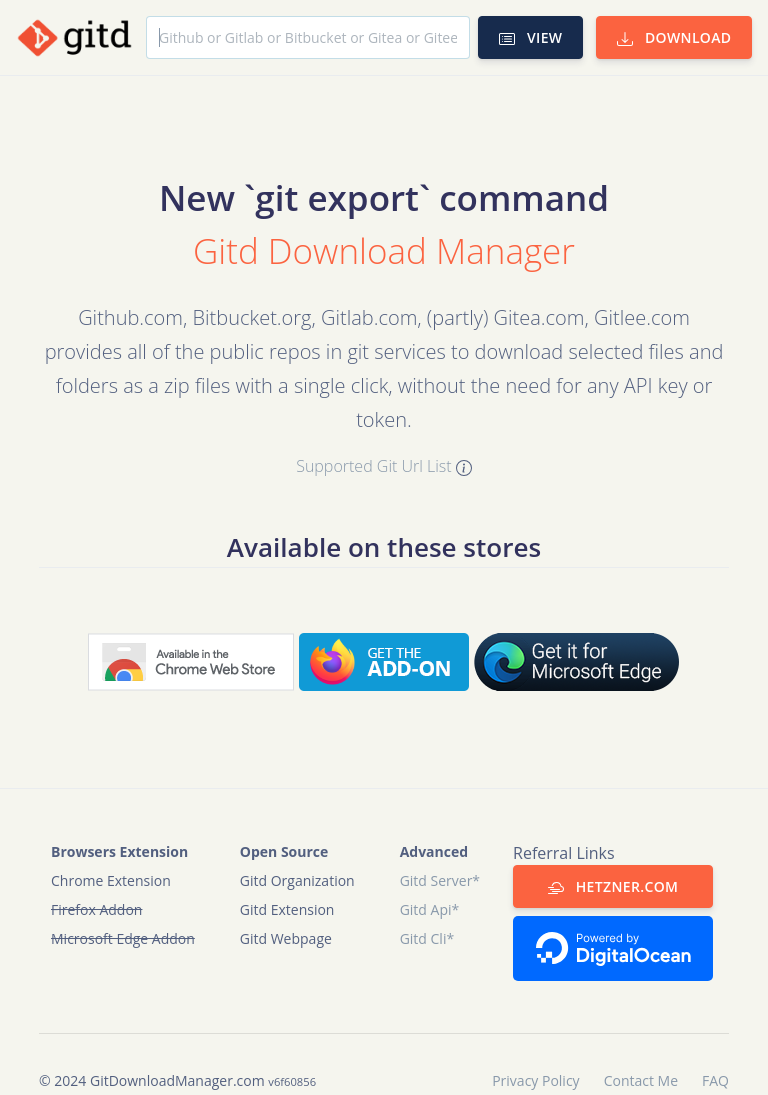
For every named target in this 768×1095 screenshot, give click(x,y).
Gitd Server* (440, 880)
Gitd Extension (287, 909)
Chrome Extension (111, 880)
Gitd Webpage (286, 938)
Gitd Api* (430, 909)
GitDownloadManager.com (177, 1080)
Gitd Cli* (427, 938)
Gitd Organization (297, 880)
